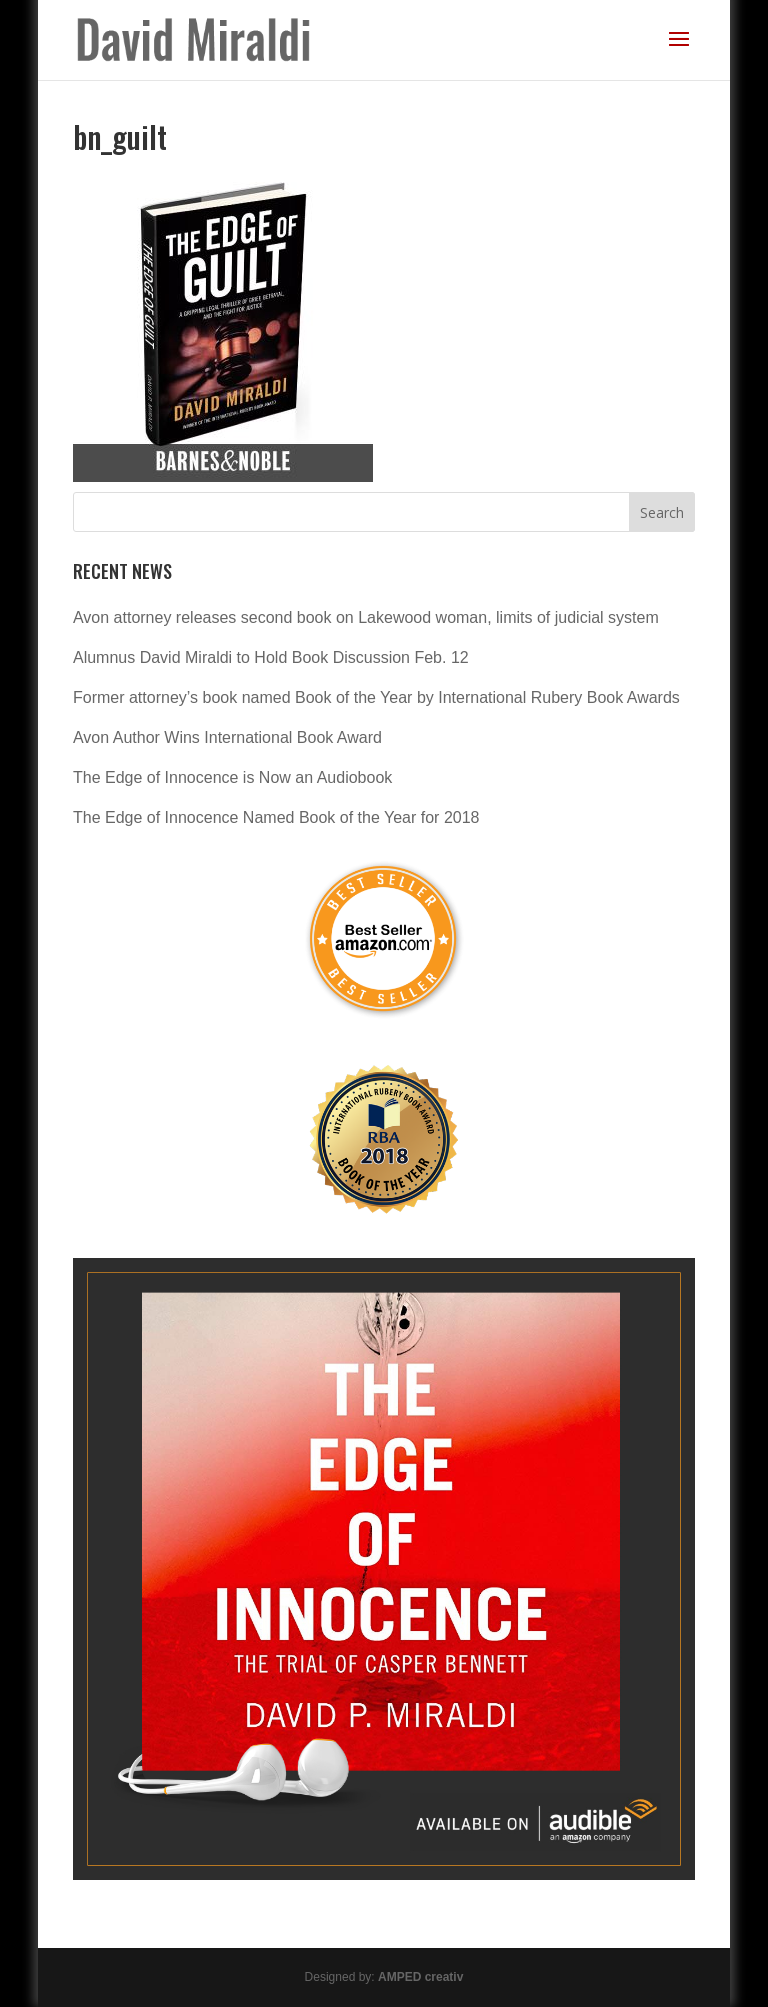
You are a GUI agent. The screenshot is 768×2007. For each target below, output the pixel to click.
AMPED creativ (420, 1977)
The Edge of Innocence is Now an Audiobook (232, 777)
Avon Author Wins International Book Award (227, 737)
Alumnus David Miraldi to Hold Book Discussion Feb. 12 (271, 657)
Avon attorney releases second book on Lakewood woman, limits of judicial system (366, 617)
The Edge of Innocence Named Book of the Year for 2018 (276, 817)
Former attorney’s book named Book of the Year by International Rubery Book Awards (376, 697)
